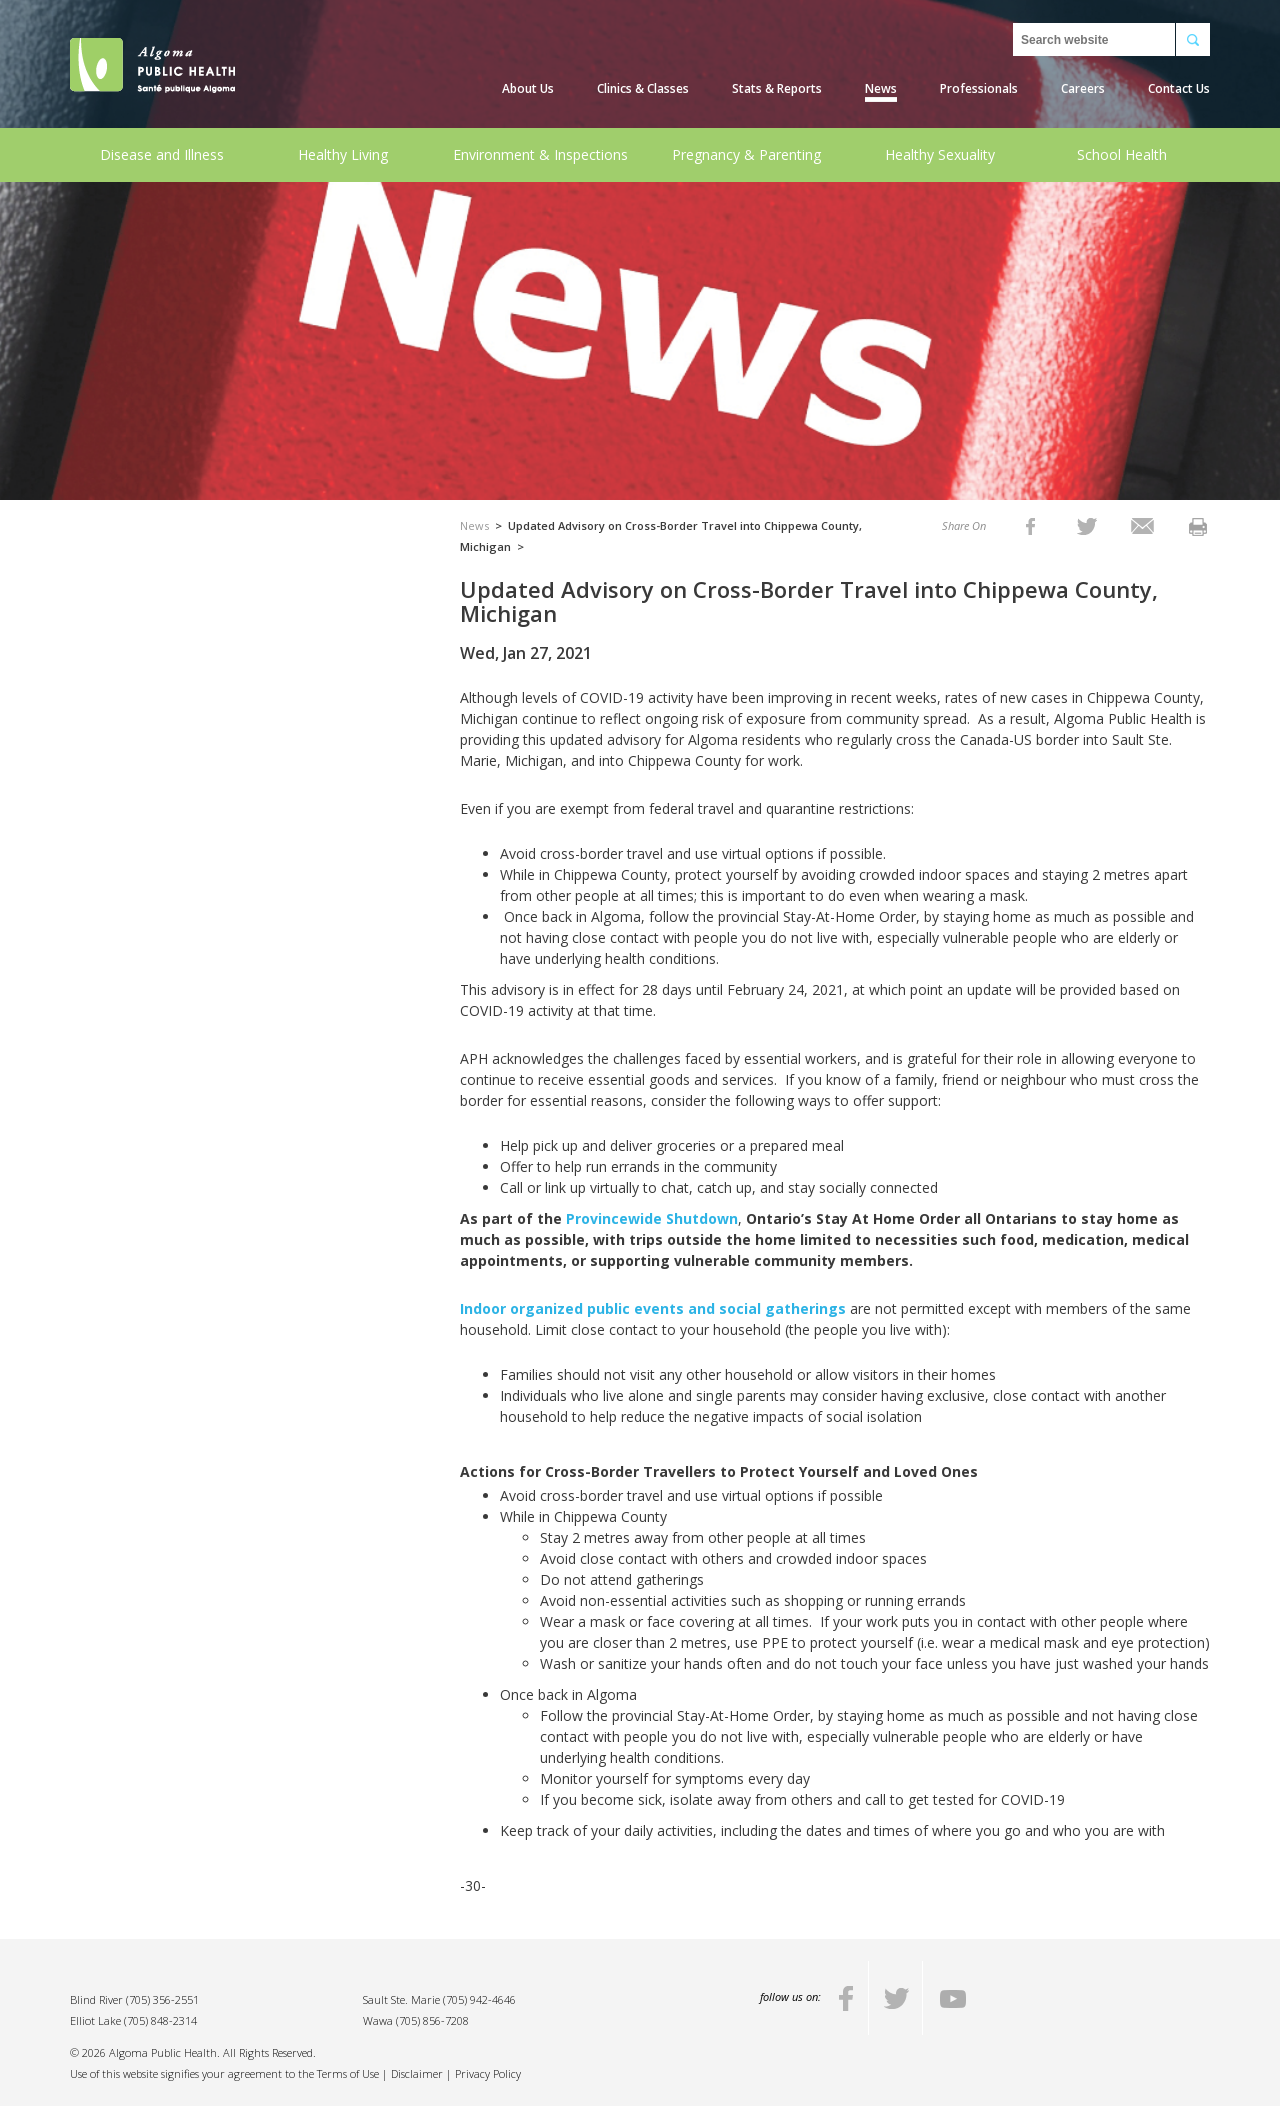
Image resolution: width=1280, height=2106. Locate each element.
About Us (528, 88)
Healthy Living (343, 154)
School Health (1122, 154)
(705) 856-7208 (432, 2020)
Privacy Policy (488, 2073)
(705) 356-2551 (162, 1999)
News (881, 88)
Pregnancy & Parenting (746, 154)
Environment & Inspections (540, 154)
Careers (1083, 88)
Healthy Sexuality (940, 154)
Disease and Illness (162, 154)
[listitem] (1030, 525)
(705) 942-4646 (479, 1999)
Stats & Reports (777, 88)
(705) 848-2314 (160, 2020)
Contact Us (1179, 88)
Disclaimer (417, 2073)
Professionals (979, 88)
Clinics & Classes (643, 88)
